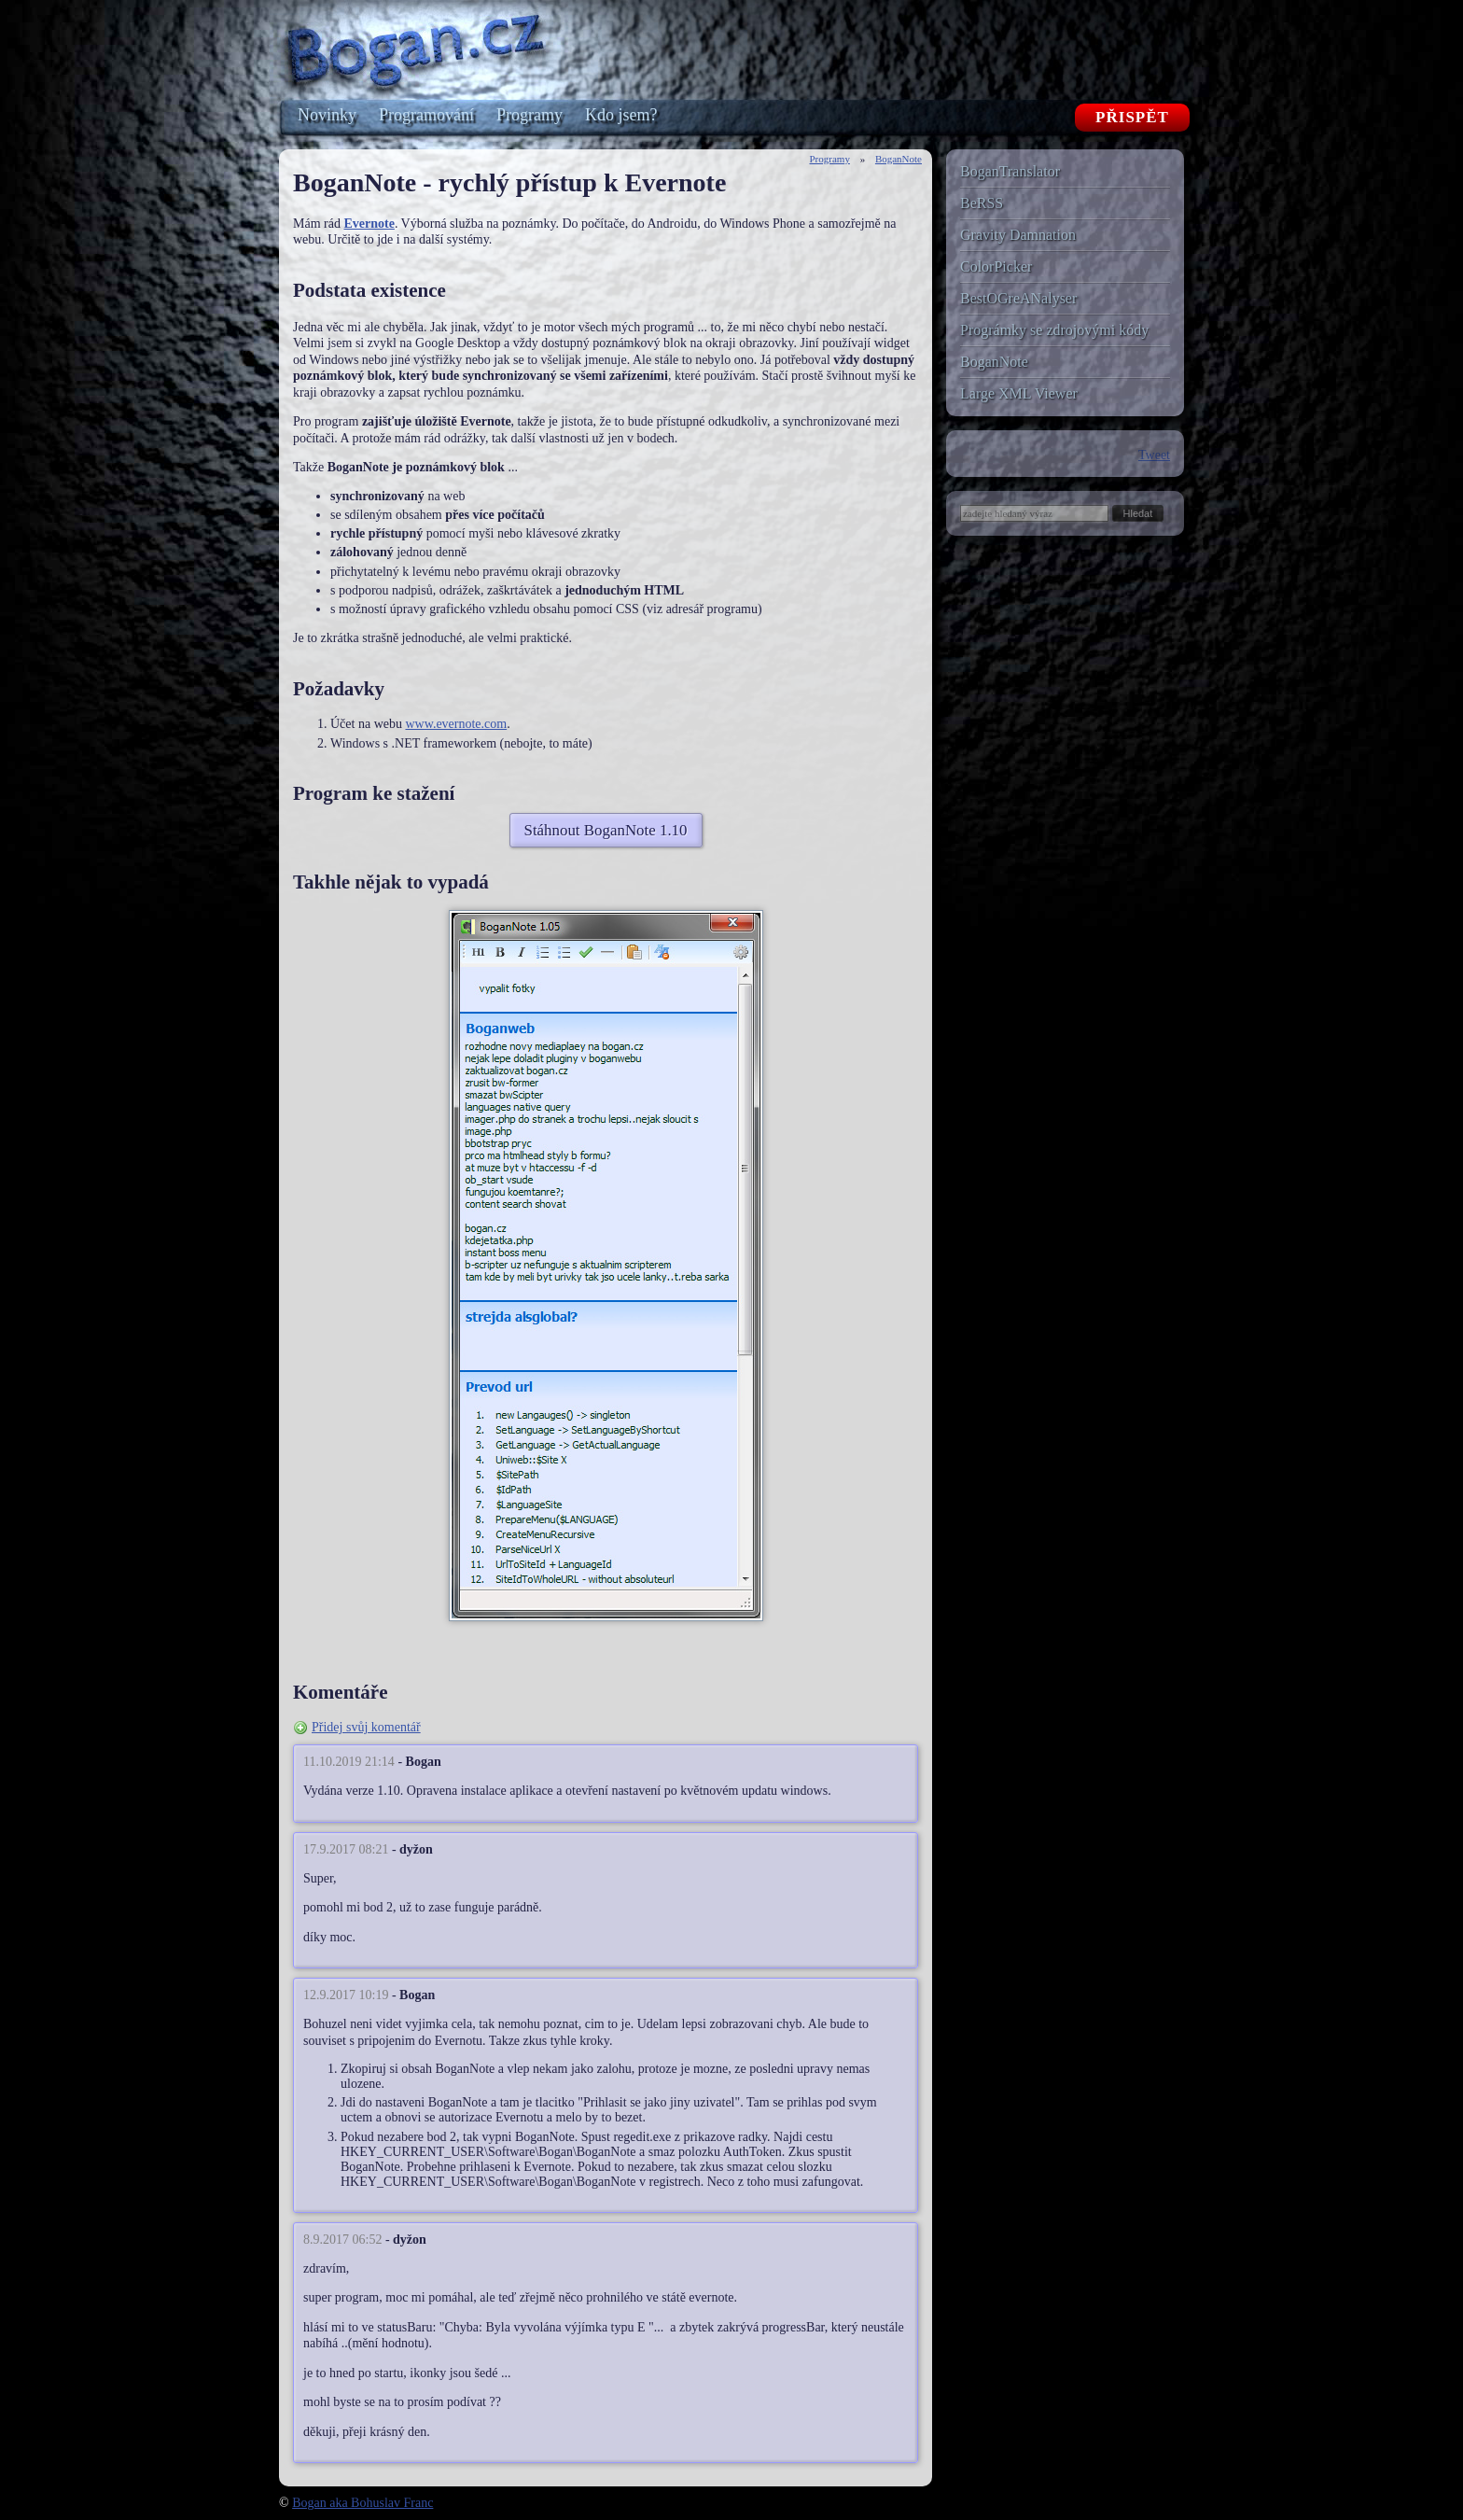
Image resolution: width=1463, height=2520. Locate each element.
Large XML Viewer (1019, 393)
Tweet (1154, 455)
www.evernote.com (456, 724)
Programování (426, 114)
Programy (830, 158)
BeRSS (981, 203)
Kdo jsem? (621, 114)
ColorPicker (996, 266)
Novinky (327, 114)
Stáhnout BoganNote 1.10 (606, 830)
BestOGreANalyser (1018, 298)
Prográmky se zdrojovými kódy (1054, 330)
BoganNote (898, 158)
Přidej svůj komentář (366, 1727)
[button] (1138, 513)
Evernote (368, 224)
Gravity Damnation (1018, 235)
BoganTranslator (1010, 171)
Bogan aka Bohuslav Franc (362, 2503)
